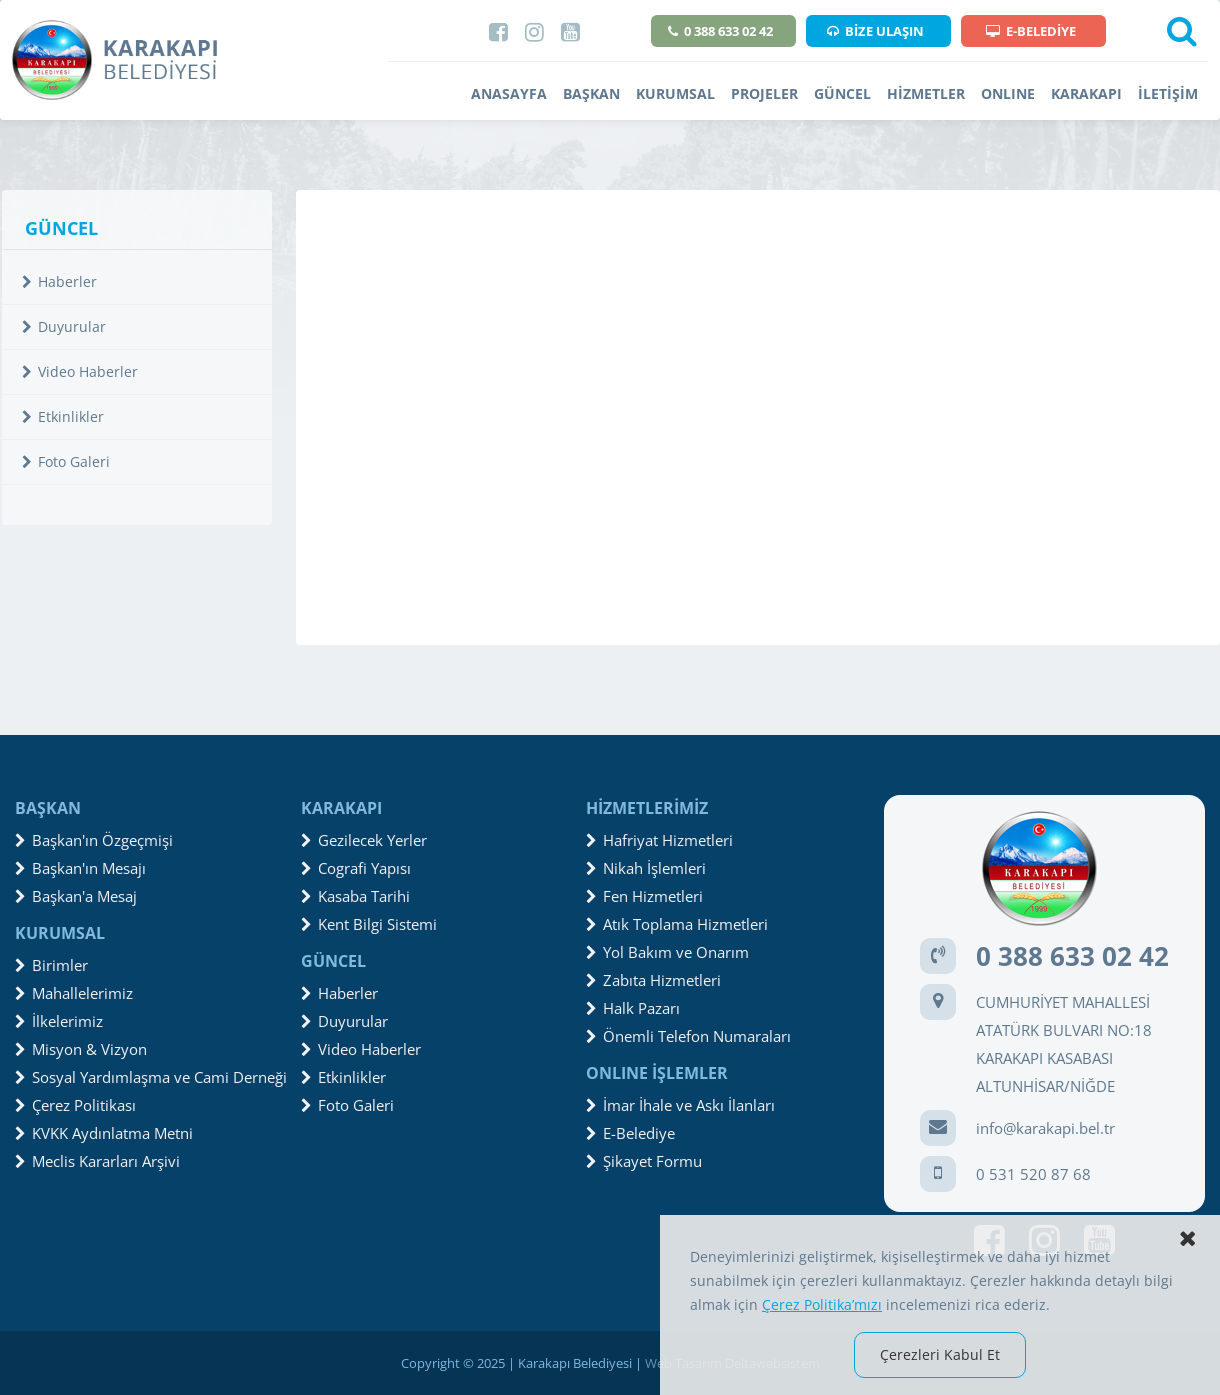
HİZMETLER (926, 93)
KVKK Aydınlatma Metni (104, 1133)
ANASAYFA (509, 93)
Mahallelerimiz (74, 993)
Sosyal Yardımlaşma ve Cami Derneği (151, 1077)
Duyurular (64, 326)
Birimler (51, 965)
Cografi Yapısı (356, 868)
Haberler (59, 281)
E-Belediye (630, 1133)
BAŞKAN (591, 93)
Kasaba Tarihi (355, 896)
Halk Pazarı (633, 1008)
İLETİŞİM (1168, 93)
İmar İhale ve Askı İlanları (680, 1105)
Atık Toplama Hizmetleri (677, 924)
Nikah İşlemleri (646, 868)
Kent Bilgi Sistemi (369, 924)
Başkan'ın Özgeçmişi (94, 840)
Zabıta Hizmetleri (653, 980)
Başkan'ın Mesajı (80, 868)
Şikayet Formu (644, 1161)
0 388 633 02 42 (720, 31)
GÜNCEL (842, 93)
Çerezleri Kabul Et (940, 1354)
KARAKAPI (1086, 93)
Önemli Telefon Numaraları (688, 1036)
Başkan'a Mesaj (76, 896)
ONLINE (1008, 93)
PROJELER (764, 93)
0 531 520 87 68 (1033, 1174)
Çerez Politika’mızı (822, 1304)
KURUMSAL (675, 93)
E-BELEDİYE (1031, 31)
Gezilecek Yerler (364, 840)
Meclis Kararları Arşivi (97, 1161)
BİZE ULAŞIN (875, 31)
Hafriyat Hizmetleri (659, 840)
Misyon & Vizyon (81, 1049)
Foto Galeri (66, 461)
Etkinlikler (63, 416)
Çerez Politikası (75, 1105)
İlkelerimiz (59, 1021)
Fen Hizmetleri (644, 896)
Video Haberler (80, 371)
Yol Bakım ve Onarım (667, 952)
